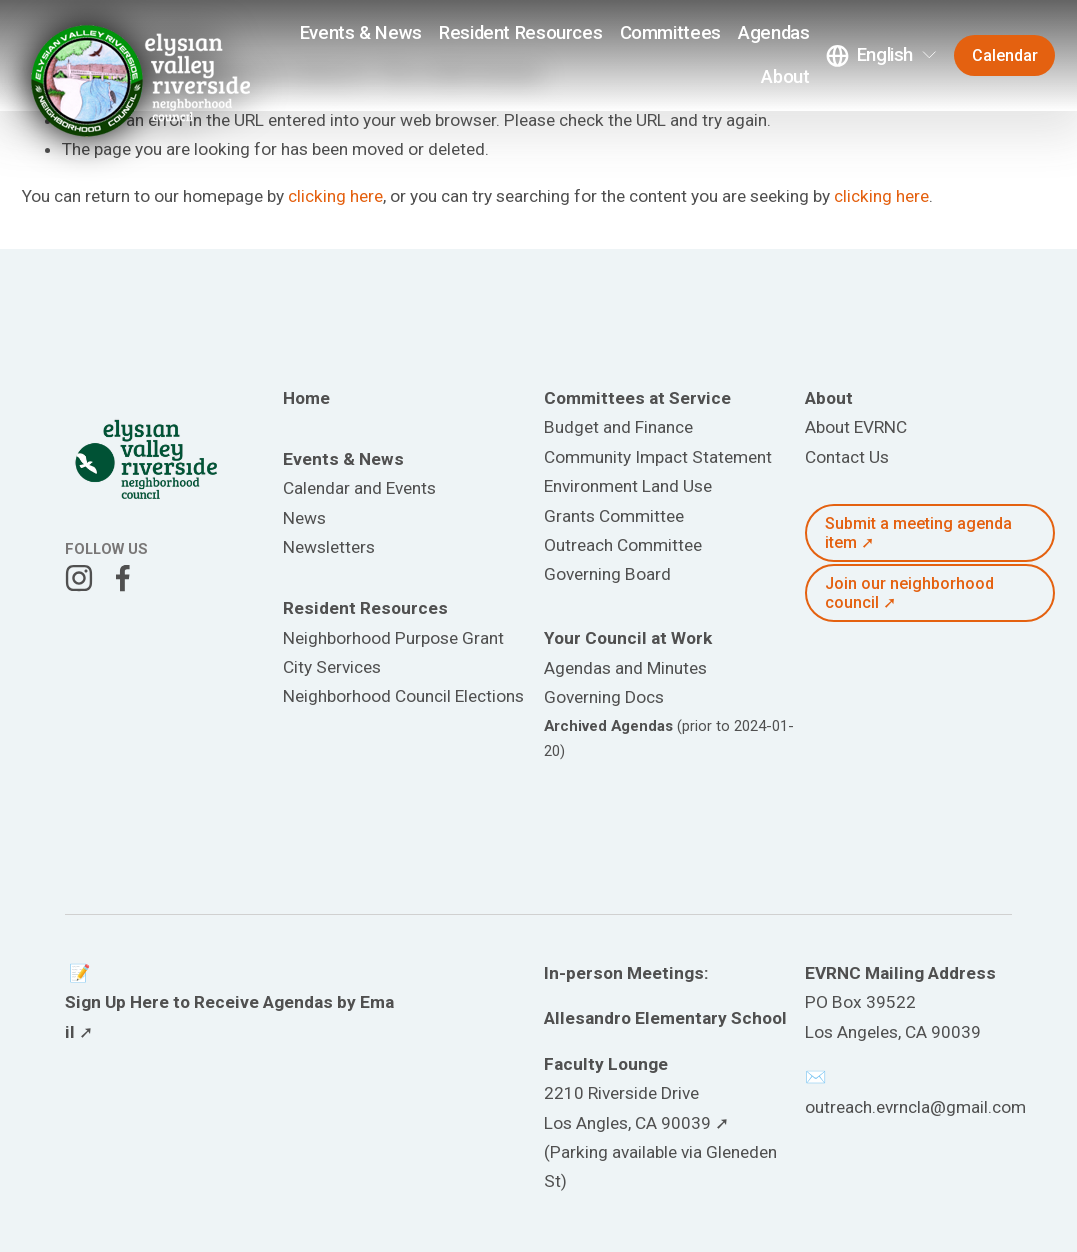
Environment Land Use (628, 486)
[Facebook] (123, 578)
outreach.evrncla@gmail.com (915, 1107)
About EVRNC (856, 427)
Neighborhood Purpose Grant (393, 638)
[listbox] (882, 55)
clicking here (335, 196)
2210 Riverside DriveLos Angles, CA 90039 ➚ (636, 1107)
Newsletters (329, 547)
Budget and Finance (618, 427)
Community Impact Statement (658, 457)
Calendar (1005, 55)
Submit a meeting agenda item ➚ (918, 533)
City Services (332, 667)
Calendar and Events (359, 488)
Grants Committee (614, 516)
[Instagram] (79, 578)
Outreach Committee (623, 545)
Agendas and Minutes (625, 668)
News (304, 518)
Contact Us (847, 457)
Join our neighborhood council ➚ (909, 593)
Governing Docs (604, 697)
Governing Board (607, 574)
